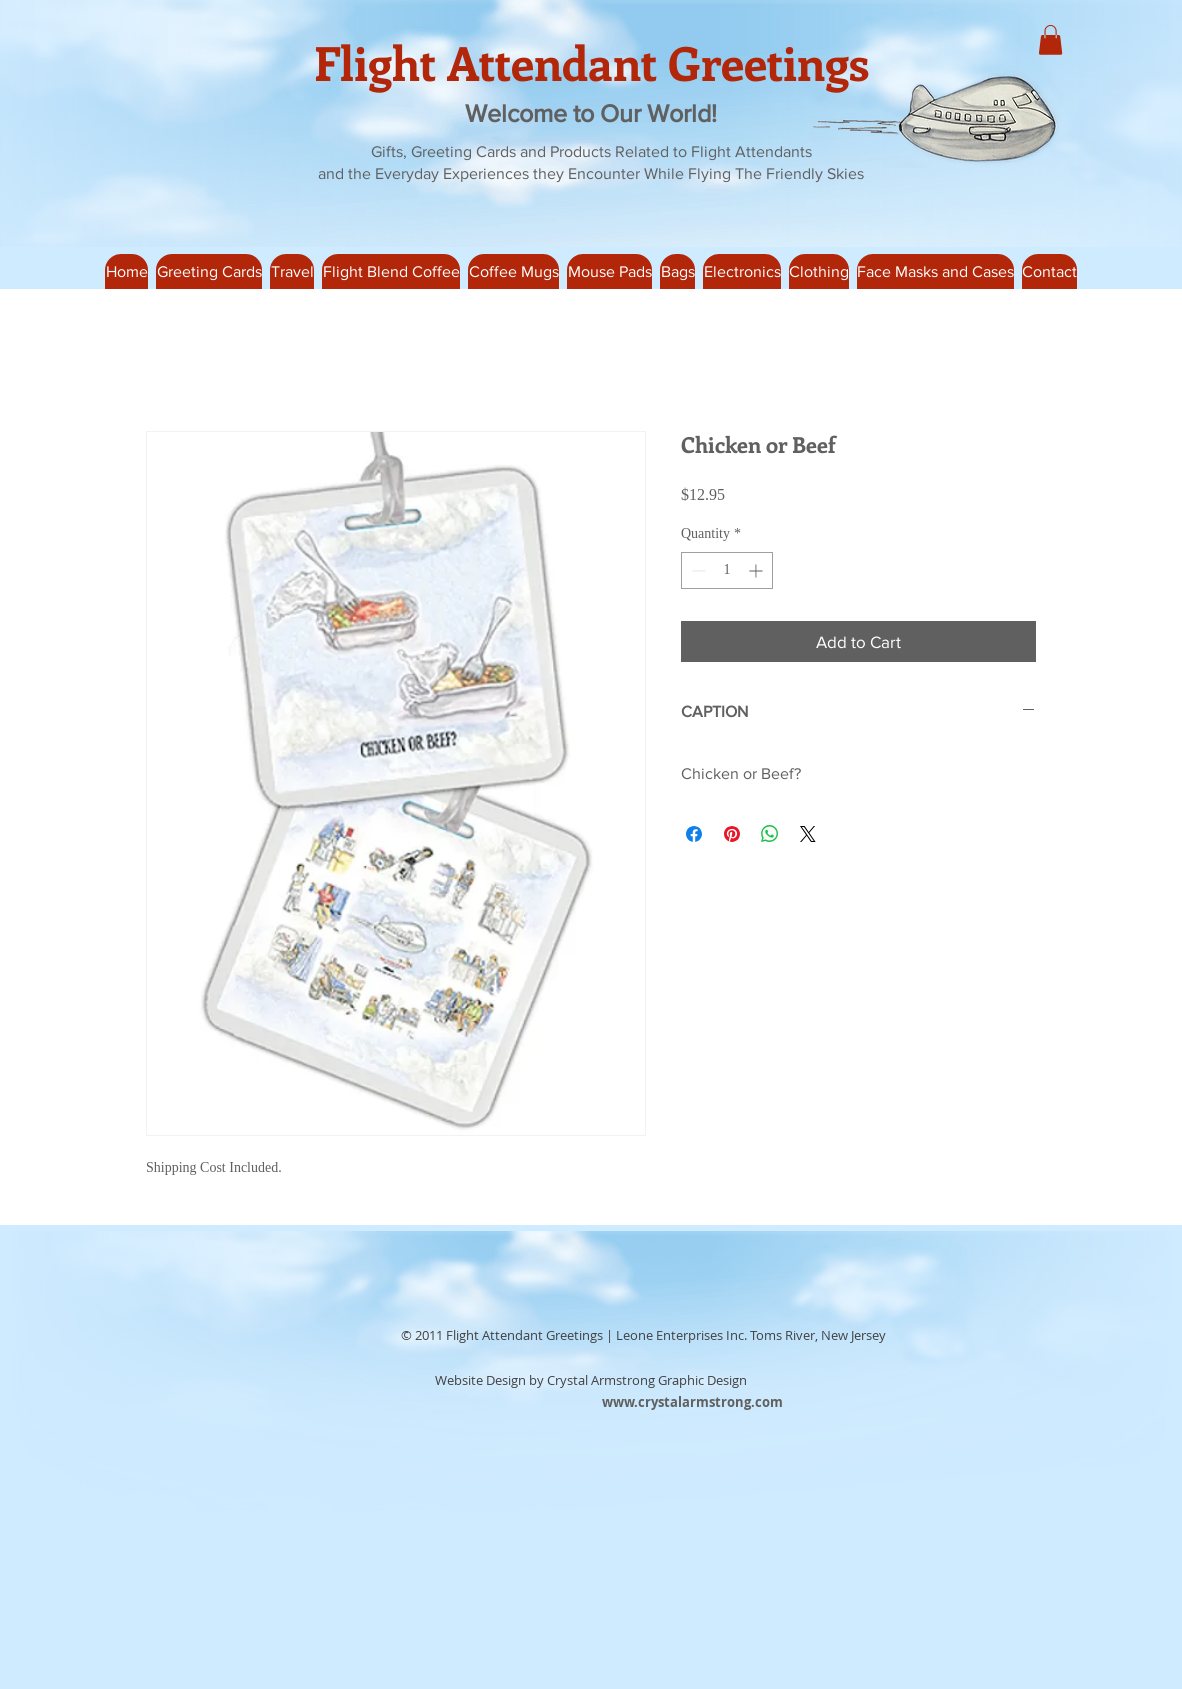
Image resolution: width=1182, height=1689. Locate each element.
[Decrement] (696, 570)
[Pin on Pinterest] (732, 834)
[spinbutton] (727, 570)
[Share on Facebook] (694, 834)
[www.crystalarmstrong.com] (692, 1402)
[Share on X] (808, 834)
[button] (292, 271)
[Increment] (757, 570)
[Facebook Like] (327, 1336)
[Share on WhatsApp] (770, 834)
